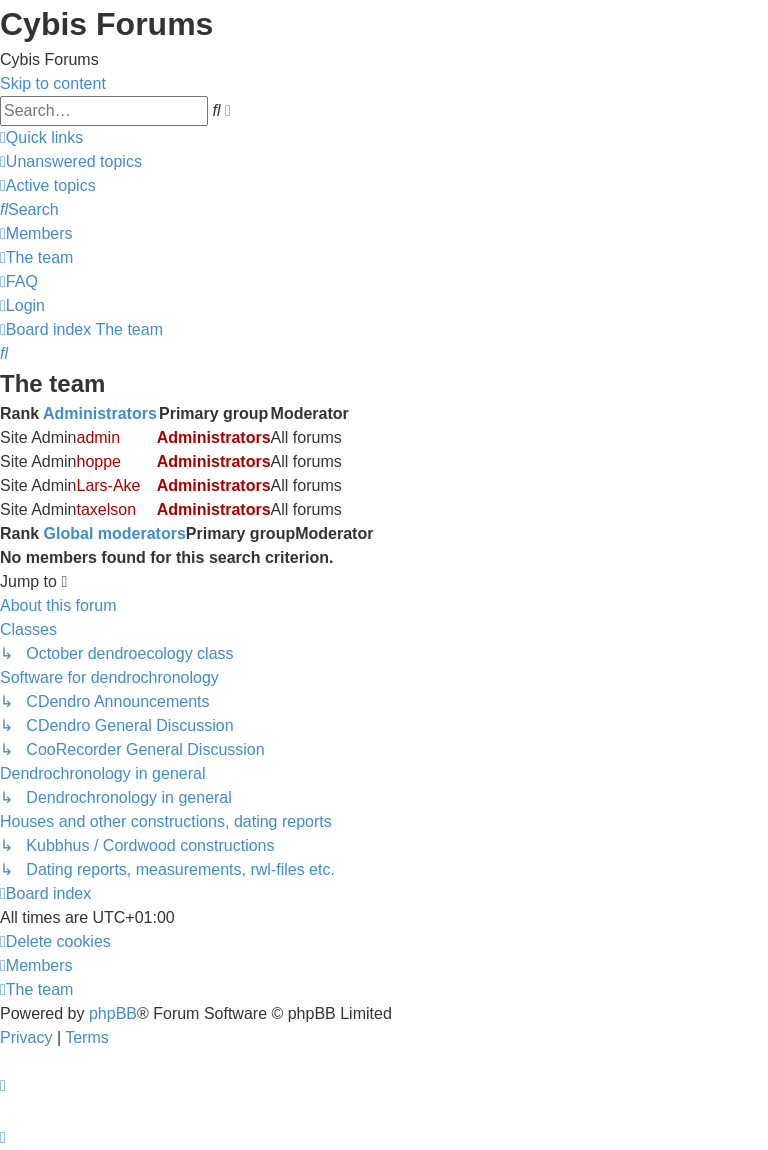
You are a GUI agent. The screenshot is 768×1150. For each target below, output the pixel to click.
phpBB (113, 1013)
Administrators (100, 413)
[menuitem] (71, 161)
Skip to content (53, 83)
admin (98, 437)
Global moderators (115, 533)
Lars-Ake (108, 485)
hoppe (98, 461)
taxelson (106, 509)
